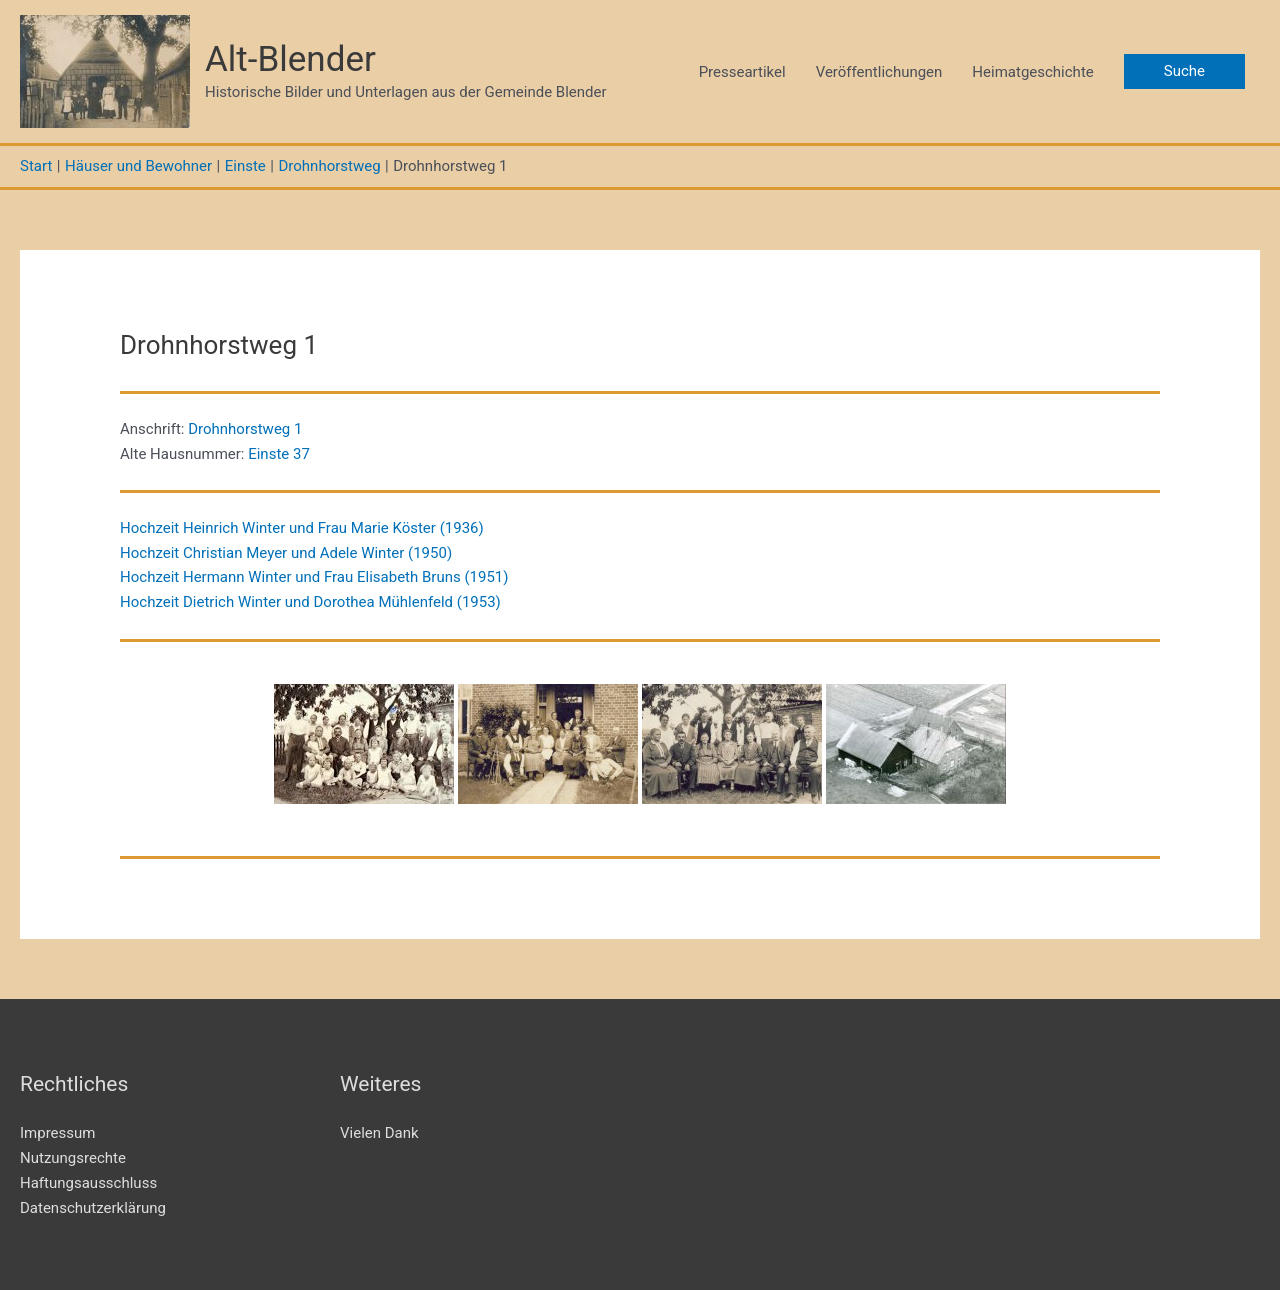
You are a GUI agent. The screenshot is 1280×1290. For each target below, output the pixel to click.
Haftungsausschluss (88, 1183)
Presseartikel (742, 72)
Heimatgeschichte (1032, 72)
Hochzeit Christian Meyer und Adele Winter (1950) (286, 553)
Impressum (57, 1133)
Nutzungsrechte (73, 1158)
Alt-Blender (290, 59)
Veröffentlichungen (879, 72)
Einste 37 (279, 454)
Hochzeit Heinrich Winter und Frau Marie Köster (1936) (302, 528)
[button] (1184, 71)
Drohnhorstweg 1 (245, 429)
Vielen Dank (379, 1133)
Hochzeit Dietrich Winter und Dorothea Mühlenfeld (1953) (310, 602)
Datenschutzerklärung (93, 1208)
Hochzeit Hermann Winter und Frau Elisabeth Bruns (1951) (314, 577)
